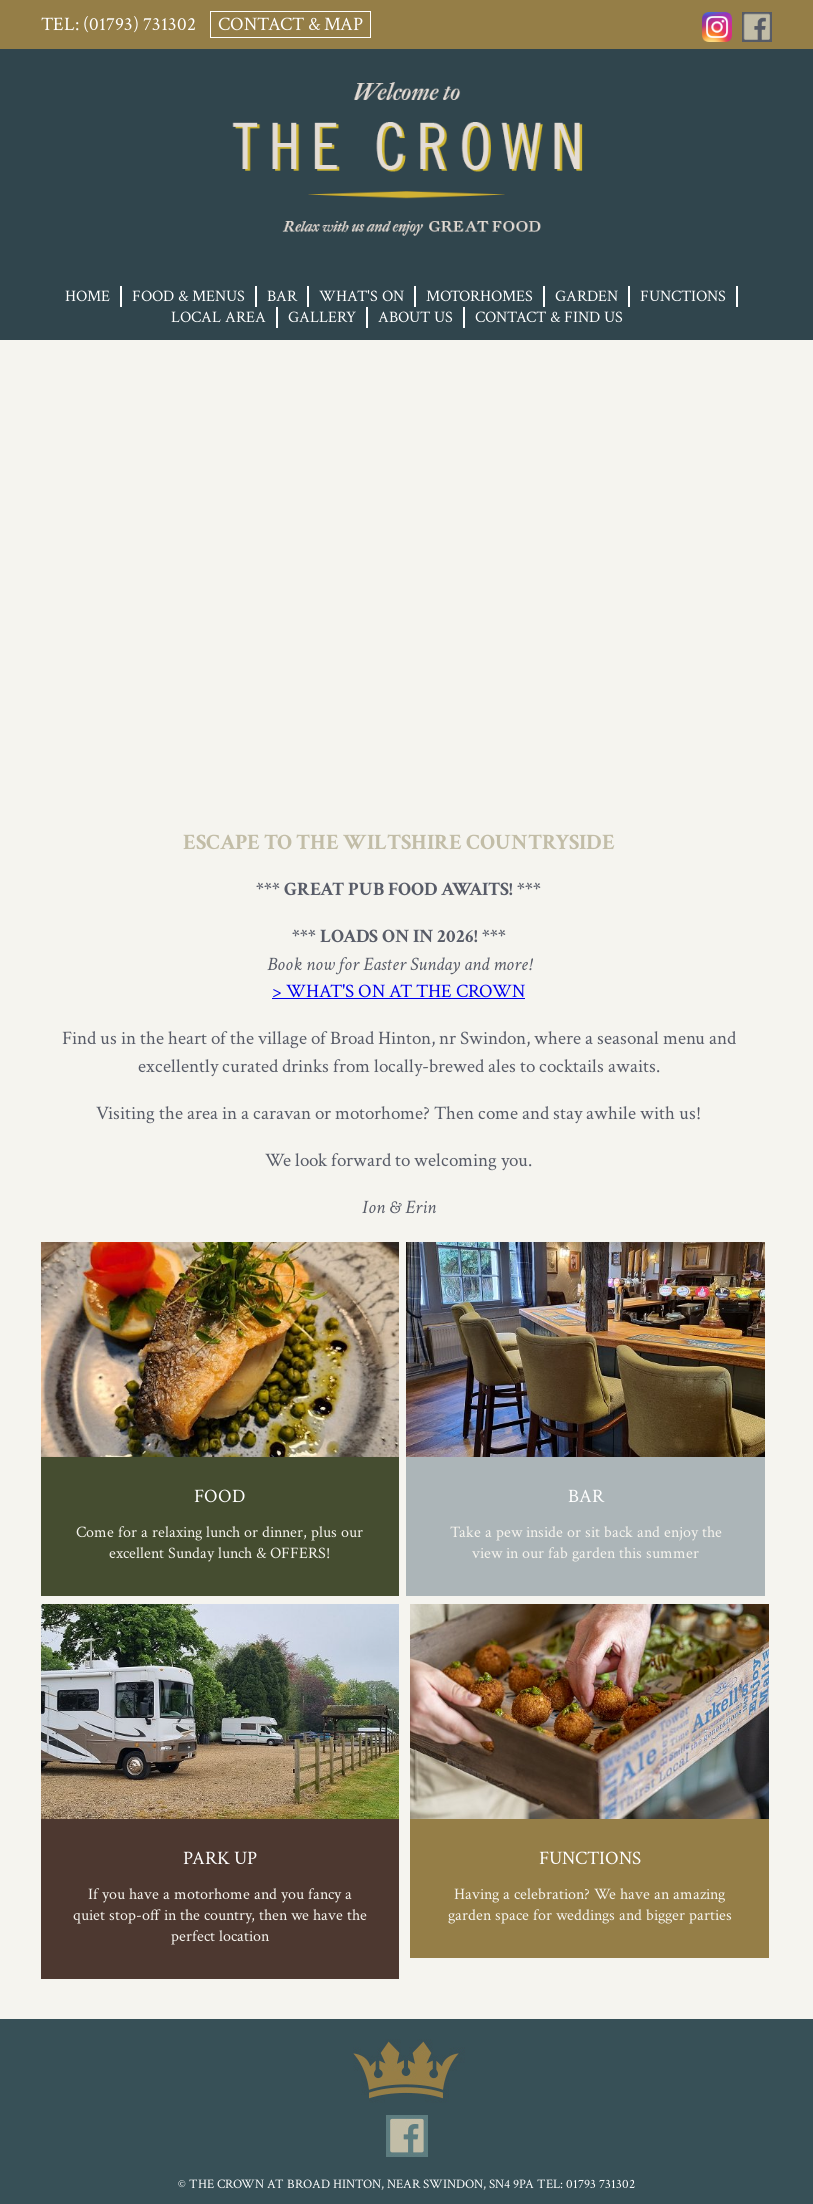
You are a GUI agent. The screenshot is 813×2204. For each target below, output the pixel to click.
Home (87, 296)
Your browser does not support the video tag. (406, 543)
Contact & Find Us (549, 317)
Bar (282, 296)
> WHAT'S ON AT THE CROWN (398, 991)
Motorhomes (479, 296)
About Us (415, 317)
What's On (361, 296)
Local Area (218, 317)
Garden (586, 296)
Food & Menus (188, 296)
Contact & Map (290, 24)
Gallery (322, 317)
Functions (683, 296)
